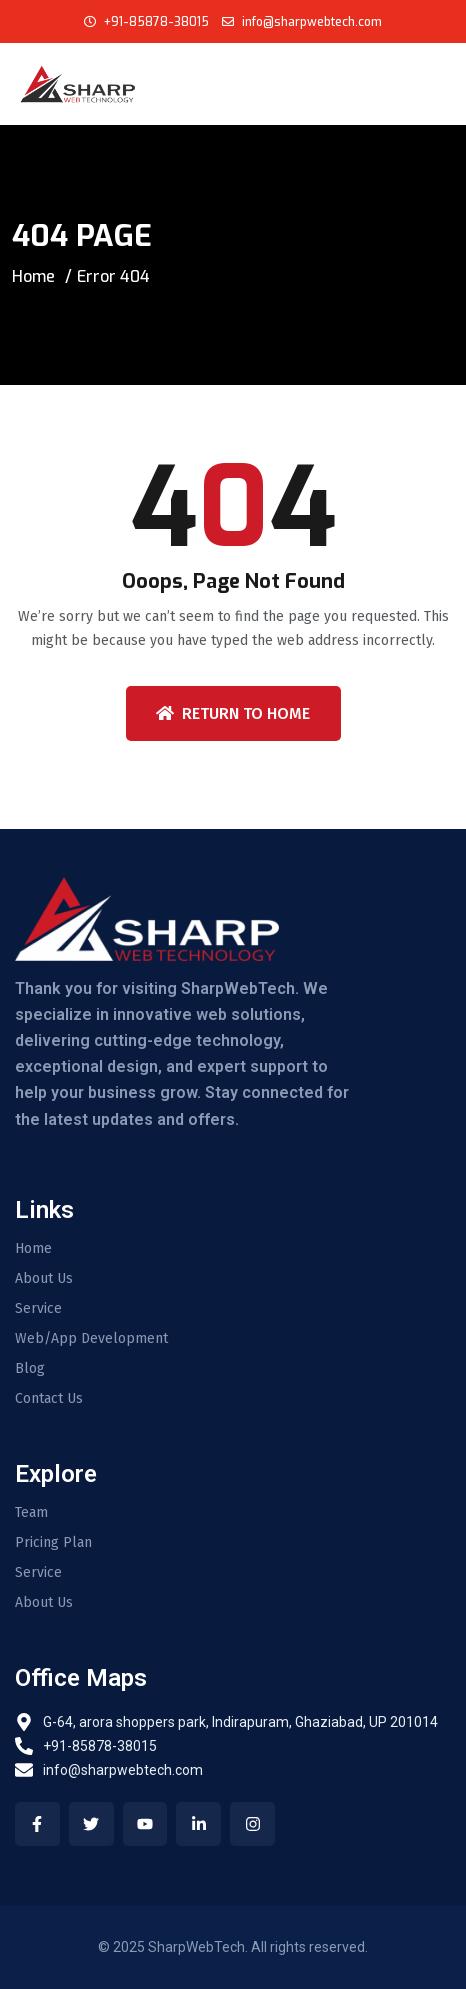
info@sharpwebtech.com (310, 22)
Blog (30, 1369)
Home (33, 276)
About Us (44, 1279)
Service (38, 1309)
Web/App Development (91, 1339)
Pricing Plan (53, 1543)
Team (31, 1513)
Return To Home (233, 713)
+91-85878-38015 (156, 22)
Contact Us (49, 1399)
